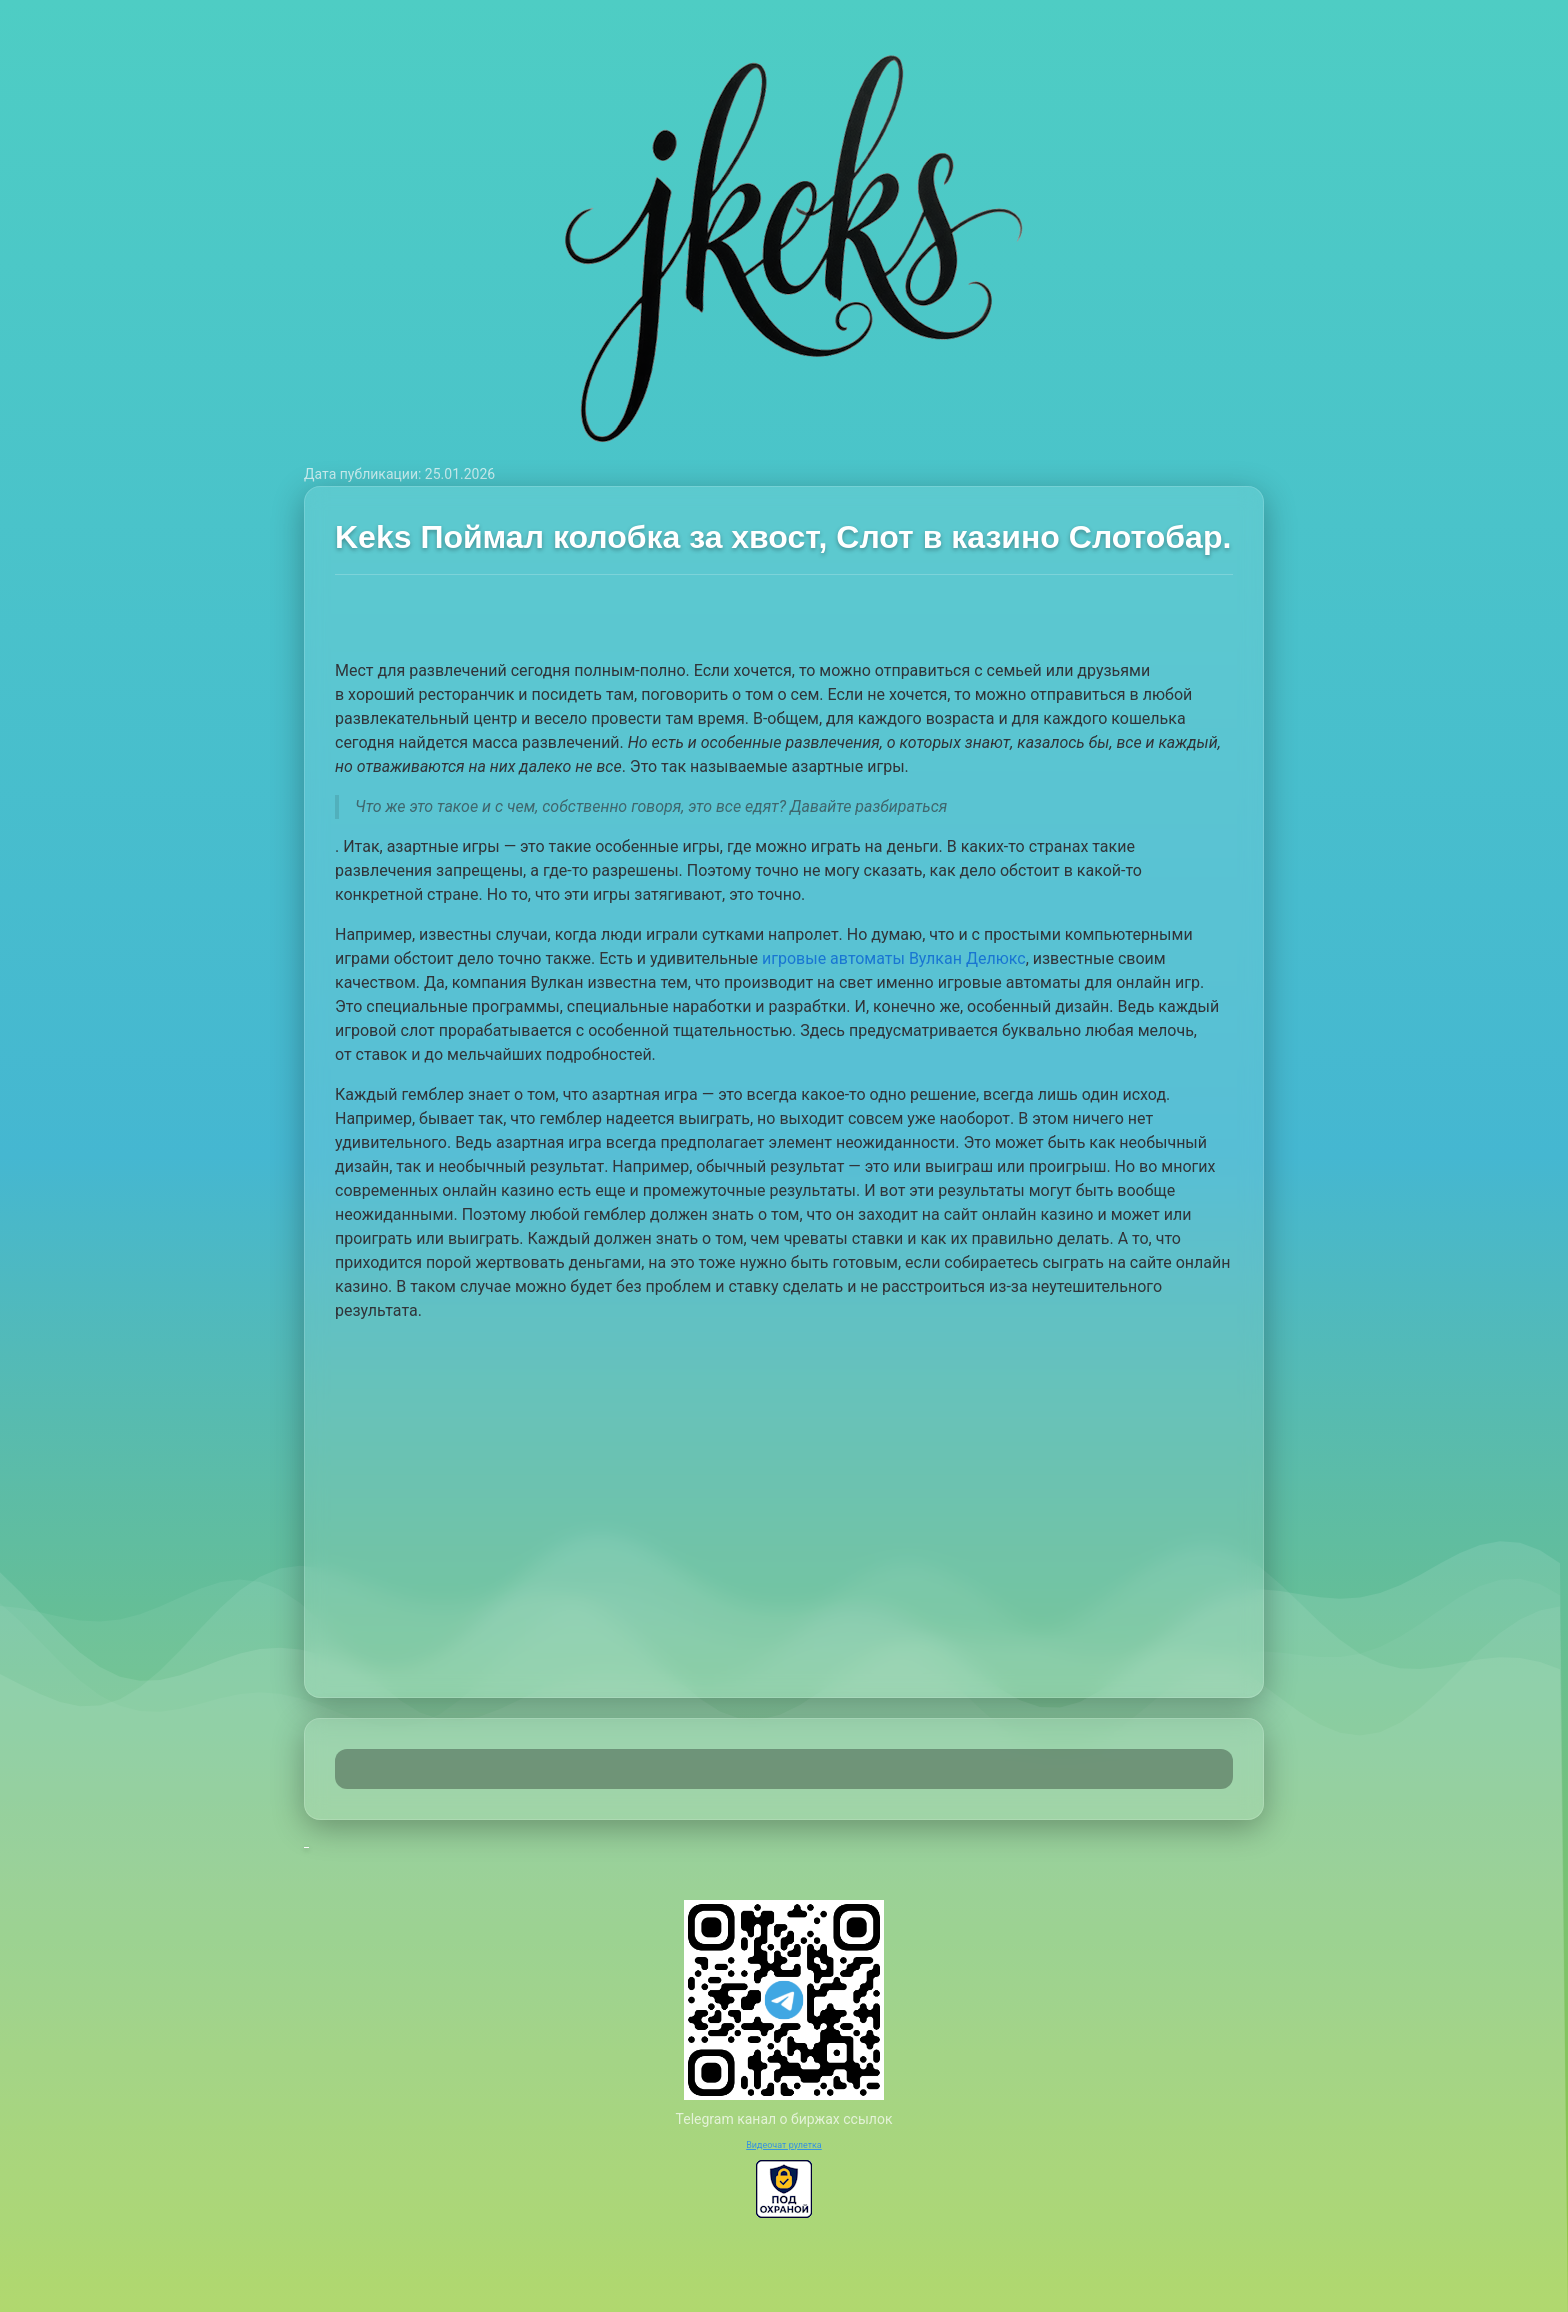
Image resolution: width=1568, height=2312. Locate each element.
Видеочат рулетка (784, 2145)
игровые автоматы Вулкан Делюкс (894, 958)
